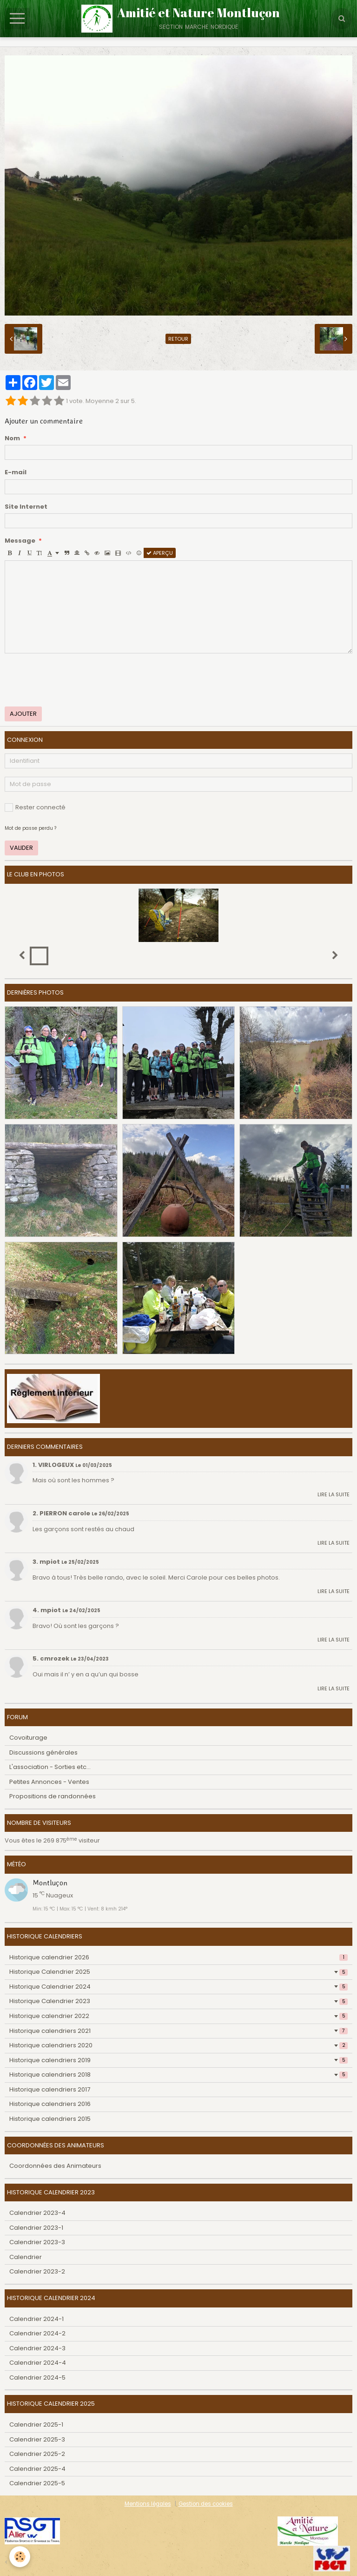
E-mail (15, 472)
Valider (21, 847)
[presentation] (75, 680)
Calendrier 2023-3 (37, 2242)
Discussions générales (43, 1752)
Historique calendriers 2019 (178, 2060)
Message (20, 541)
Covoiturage (28, 1737)
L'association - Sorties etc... (50, 1766)
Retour (178, 339)
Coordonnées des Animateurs (55, 2165)
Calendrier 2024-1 (36, 2318)
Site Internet (26, 507)
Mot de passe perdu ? (30, 828)
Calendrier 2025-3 (37, 2439)
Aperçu (159, 553)
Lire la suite (333, 1494)
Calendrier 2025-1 (36, 2424)
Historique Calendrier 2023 (178, 2001)
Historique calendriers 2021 (178, 2030)
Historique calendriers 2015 (50, 2118)
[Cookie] (19, 2556)
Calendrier (25, 2257)
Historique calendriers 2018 (178, 2074)
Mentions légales (148, 2504)
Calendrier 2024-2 (37, 2333)
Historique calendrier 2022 (178, 2015)
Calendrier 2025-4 (37, 2468)
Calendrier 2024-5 (37, 2377)
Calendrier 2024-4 (37, 2362)
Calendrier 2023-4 (37, 2212)
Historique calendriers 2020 (178, 2045)
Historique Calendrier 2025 (178, 1971)
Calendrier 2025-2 (37, 2453)
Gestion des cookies (205, 2504)
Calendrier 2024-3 (37, 2348)
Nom (12, 438)
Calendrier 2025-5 (37, 2483)
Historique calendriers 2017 (49, 2089)
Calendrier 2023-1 (36, 2227)
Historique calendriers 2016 (50, 2103)
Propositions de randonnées (52, 1796)
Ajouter (23, 713)
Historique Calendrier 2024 (178, 1986)
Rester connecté (35, 807)
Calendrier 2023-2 (37, 2271)
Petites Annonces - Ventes (49, 1781)
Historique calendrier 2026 (178, 1957)
